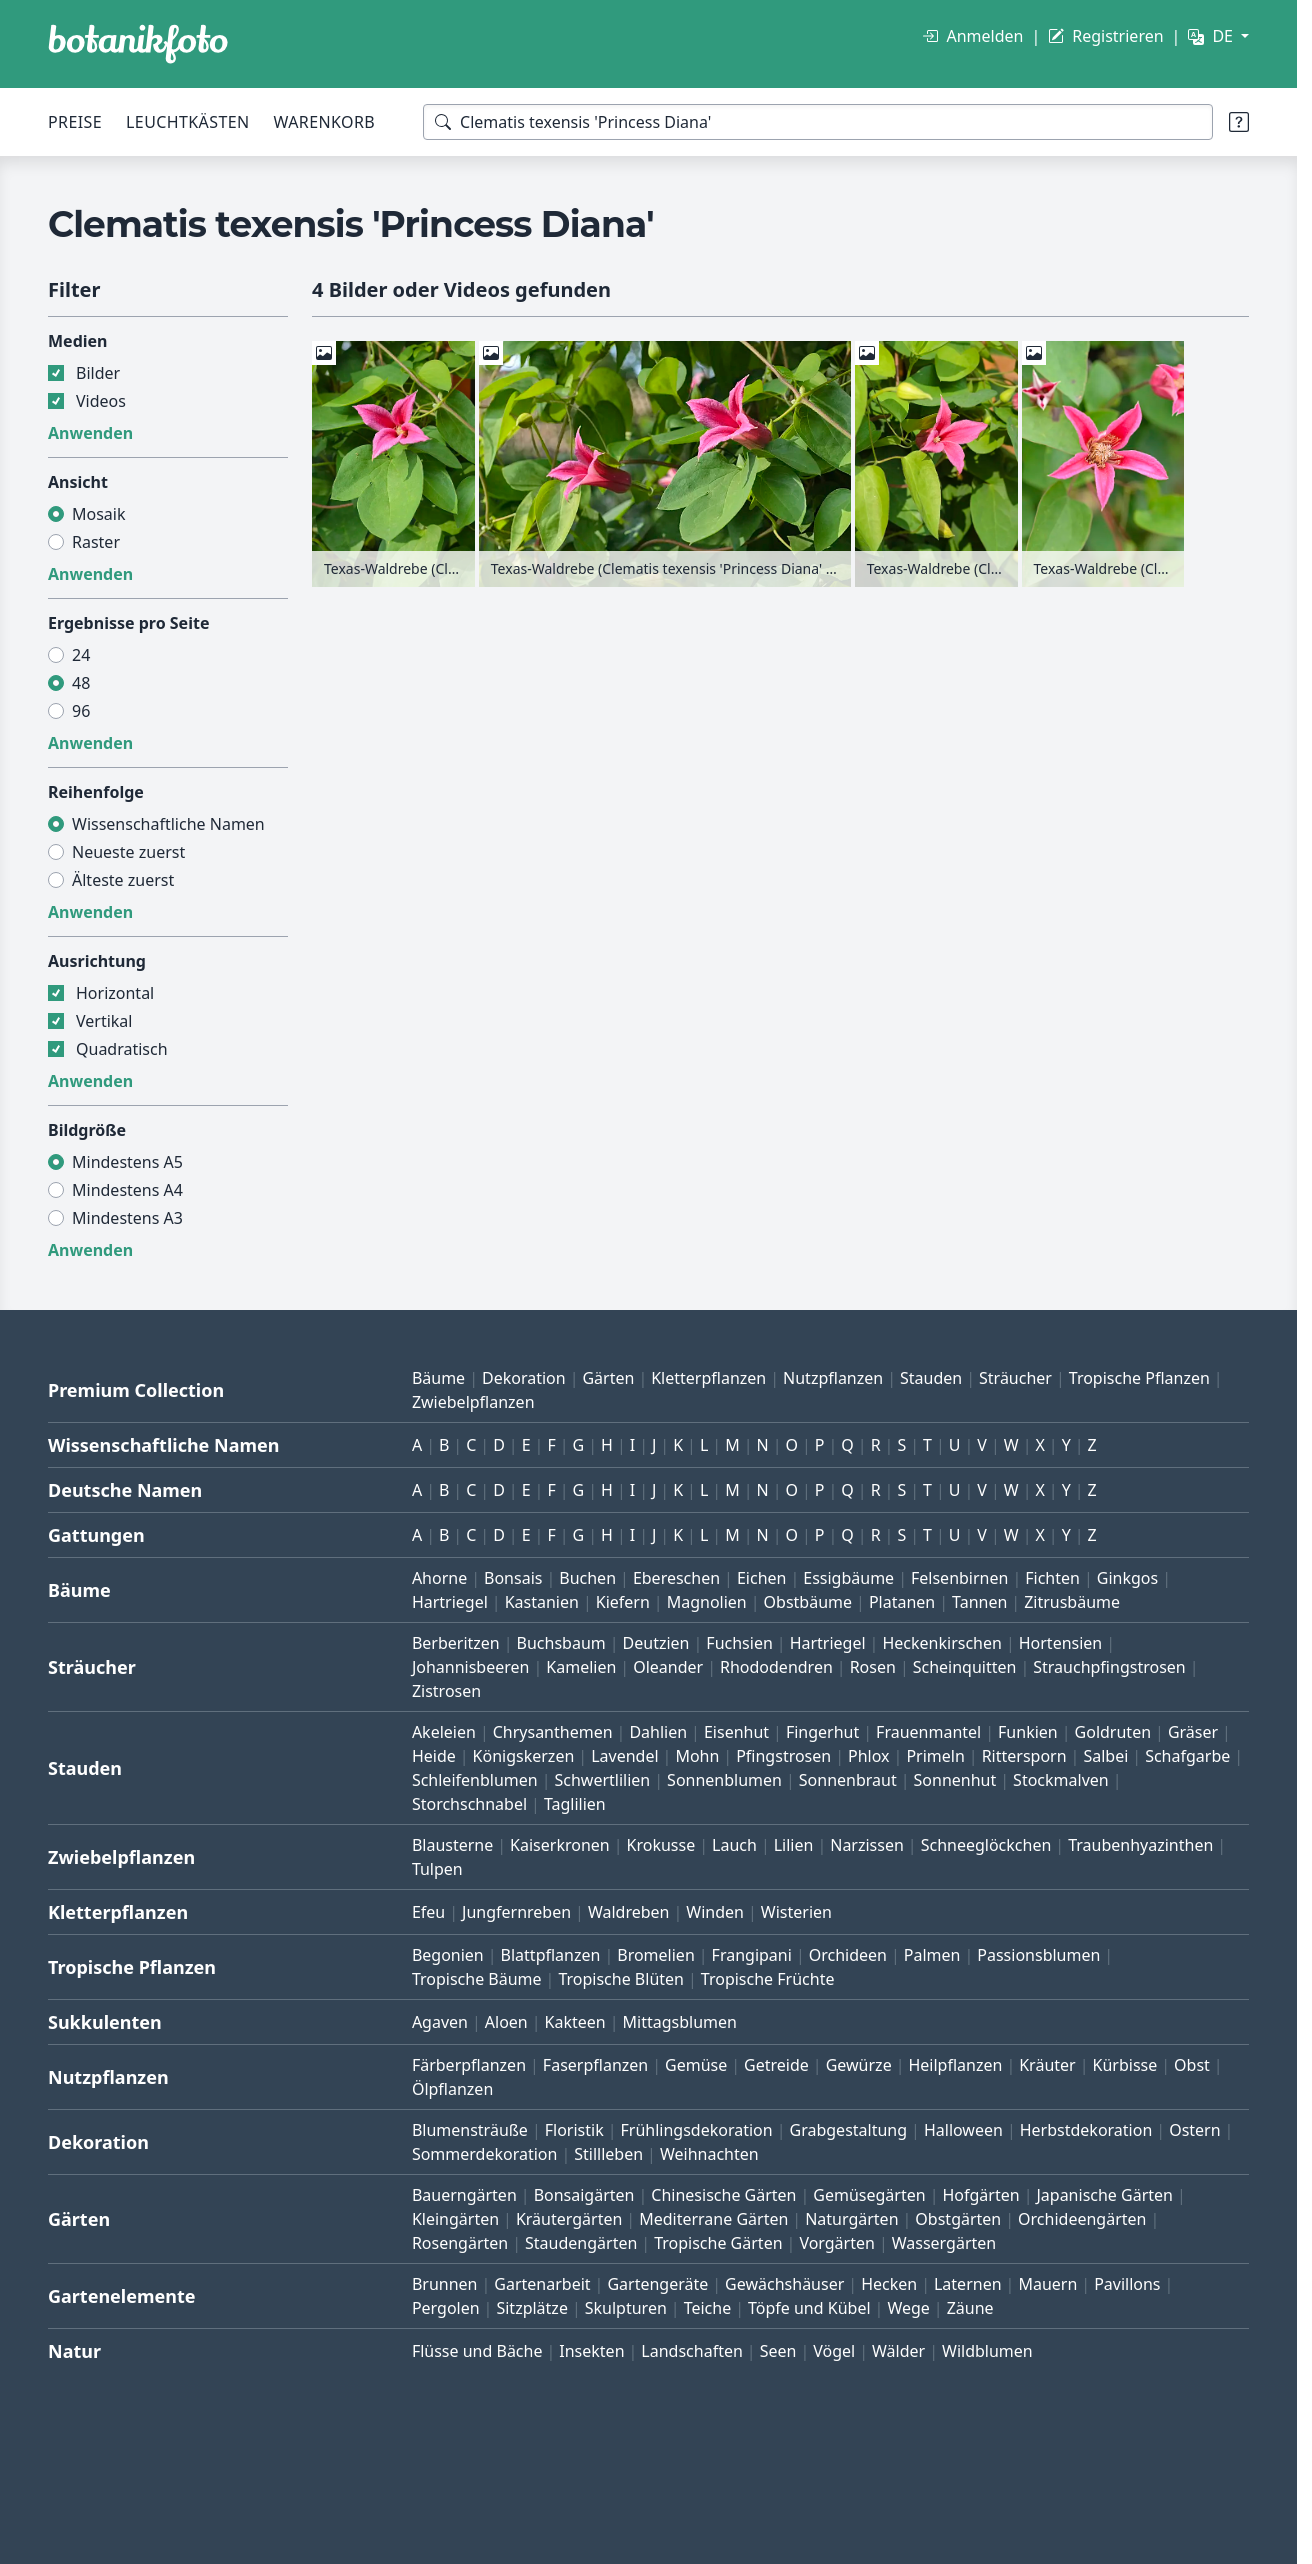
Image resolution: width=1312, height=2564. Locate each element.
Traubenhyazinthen (1140, 1845)
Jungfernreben (516, 1912)
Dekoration (524, 1378)
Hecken (889, 2284)
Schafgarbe (1187, 1756)
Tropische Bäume (477, 1979)
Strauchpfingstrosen (1109, 1667)
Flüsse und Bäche (477, 2351)
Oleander (668, 1667)
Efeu (428, 1912)
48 (81, 683)
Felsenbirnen (959, 1578)
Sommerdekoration (485, 2154)
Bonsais (513, 1578)
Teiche (708, 2308)
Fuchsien (739, 1643)
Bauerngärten (464, 2195)
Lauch (734, 1845)
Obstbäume (808, 1602)
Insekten (591, 2351)
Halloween (963, 2130)
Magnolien (707, 1602)
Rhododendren (776, 1667)
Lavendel (624, 1756)
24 (81, 655)
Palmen (932, 1955)
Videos (101, 401)
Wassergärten (944, 2243)
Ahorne (439, 1578)
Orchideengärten (1082, 2219)
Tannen (979, 1602)
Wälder (898, 2351)
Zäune (970, 2308)
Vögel (834, 2351)
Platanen (902, 1602)
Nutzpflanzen (833, 1378)
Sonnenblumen (724, 1780)
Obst (1192, 2065)
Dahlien (658, 1732)
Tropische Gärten (718, 2243)
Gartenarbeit (542, 2284)
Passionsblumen (1038, 1955)
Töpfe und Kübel (809, 2308)
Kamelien (581, 1667)
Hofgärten (980, 2195)
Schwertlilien (603, 1780)
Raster (96, 542)
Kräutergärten (569, 2219)
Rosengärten (460, 2243)
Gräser (1193, 1732)
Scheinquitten (965, 1667)
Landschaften (692, 2351)
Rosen (873, 1667)
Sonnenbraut (848, 1780)
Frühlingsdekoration (697, 2130)
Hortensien (1061, 1643)
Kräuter (1047, 2065)
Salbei (1105, 1756)
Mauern (1047, 2284)
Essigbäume (848, 1578)
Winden (715, 1912)
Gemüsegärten (869, 2195)
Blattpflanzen (551, 1955)
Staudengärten (581, 2243)
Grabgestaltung (849, 2130)
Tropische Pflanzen (1139, 1378)
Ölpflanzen (452, 2089)
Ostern (1194, 2130)
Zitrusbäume (1072, 1602)
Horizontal (115, 993)
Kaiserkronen (560, 1845)
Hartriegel (450, 1602)
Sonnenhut (955, 1780)
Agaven (440, 2022)
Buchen (587, 1578)
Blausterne (452, 1845)
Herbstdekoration (1086, 2130)
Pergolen (446, 2308)
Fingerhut (822, 1732)
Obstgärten (958, 2219)
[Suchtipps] (1239, 122)
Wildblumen (987, 2351)
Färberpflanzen (469, 2065)
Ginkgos (1127, 1578)
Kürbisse (1125, 2065)
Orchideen (848, 1955)
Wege (908, 2308)
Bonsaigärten (584, 2195)
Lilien (794, 1845)
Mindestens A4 (127, 1190)
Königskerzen (524, 1756)
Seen (778, 2351)
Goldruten (1113, 1732)
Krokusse (661, 1845)
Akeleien (444, 1732)
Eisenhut (736, 1732)
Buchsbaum (561, 1643)
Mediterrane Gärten (713, 2219)
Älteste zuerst (123, 880)
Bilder (98, 373)
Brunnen (445, 2284)
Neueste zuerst (128, 852)
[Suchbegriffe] (818, 122)
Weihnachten (709, 2154)
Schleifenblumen (475, 1780)
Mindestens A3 (127, 1218)
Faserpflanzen (595, 2065)
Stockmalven (1061, 1780)
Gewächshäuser (784, 2284)
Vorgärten (837, 2243)
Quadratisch (122, 1049)
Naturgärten (851, 2219)
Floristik (574, 2130)
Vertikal (104, 1021)
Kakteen (575, 2022)
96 (81, 711)
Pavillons (1127, 2284)
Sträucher (1015, 1378)
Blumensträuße (470, 2130)
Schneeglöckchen (986, 1845)
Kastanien (542, 1602)
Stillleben (608, 2154)
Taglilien (575, 1804)
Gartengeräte (657, 2284)
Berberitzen (456, 1643)
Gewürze (859, 2065)
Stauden (931, 1378)
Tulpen (437, 1869)
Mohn (697, 1756)
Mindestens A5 (127, 1162)
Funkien (1028, 1732)
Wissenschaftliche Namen (168, 824)
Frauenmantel (928, 1732)
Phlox (869, 1756)
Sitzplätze (531, 2308)
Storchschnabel (469, 1804)
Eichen (762, 1578)
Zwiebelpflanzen (473, 1402)
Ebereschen (676, 1578)
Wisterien (796, 1912)
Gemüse (696, 2065)
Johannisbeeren (471, 1667)
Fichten (1052, 1578)
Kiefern (623, 1602)
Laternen (968, 2284)
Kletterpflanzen (708, 1378)
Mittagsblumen (680, 2022)
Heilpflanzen (955, 2065)
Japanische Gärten (1104, 2195)
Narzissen (867, 1845)
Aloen (506, 2022)
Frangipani (752, 1955)
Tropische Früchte (768, 1979)
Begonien (448, 1955)
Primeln (935, 1756)
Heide (434, 1756)
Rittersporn (1024, 1756)
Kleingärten (455, 2219)
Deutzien (656, 1643)
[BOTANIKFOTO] (138, 44)
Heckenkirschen (941, 1643)
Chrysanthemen (553, 1732)
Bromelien (656, 1955)
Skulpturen (626, 2308)
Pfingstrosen (783, 1756)
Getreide (776, 2065)
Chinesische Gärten (723, 2195)
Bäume (438, 1378)
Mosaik (99, 514)
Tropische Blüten (621, 1979)
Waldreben (629, 1912)
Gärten (608, 1378)
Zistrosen (446, 1691)
